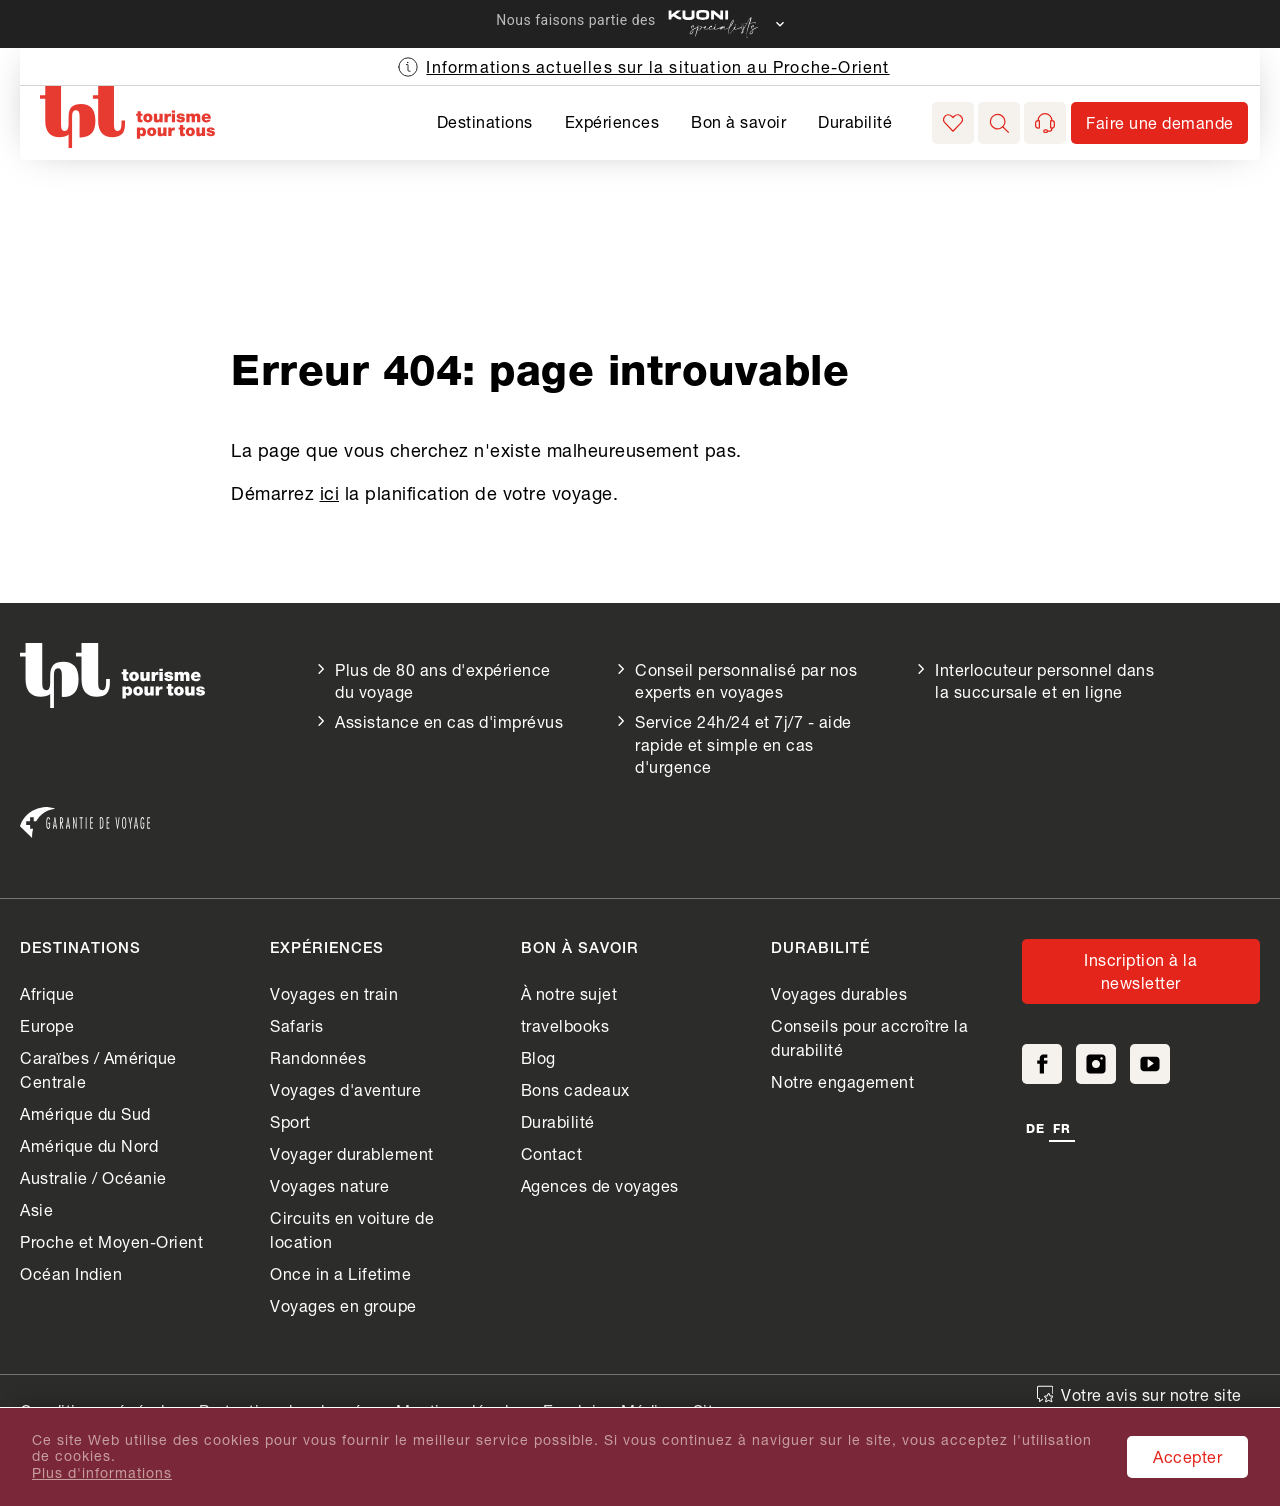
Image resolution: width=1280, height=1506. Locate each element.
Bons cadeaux (575, 1089)
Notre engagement (842, 1081)
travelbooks (565, 1025)
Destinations (485, 121)
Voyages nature (329, 1185)
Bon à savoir (738, 121)
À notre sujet (569, 993)
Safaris (297, 1025)
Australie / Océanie (93, 1177)
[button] (999, 123)
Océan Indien (71, 1273)
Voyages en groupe (343, 1305)
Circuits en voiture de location (352, 1229)
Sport (290, 1121)
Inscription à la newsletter (1140, 970)
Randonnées (318, 1057)
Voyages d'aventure (345, 1089)
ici (330, 493)
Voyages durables (839, 993)
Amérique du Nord (89, 1145)
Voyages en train (334, 993)
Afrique (47, 993)
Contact (552, 1153)
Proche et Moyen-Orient (111, 1241)
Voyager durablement (352, 1153)
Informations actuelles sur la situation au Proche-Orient (657, 66)
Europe (47, 1025)
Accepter (1187, 1456)
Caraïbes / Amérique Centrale (98, 1069)
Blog (538, 1057)
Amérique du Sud (85, 1113)
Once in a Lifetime (340, 1273)
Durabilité (855, 121)
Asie (36, 1209)
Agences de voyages (600, 1185)
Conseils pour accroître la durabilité (869, 1037)
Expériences (612, 121)
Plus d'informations (102, 1473)
